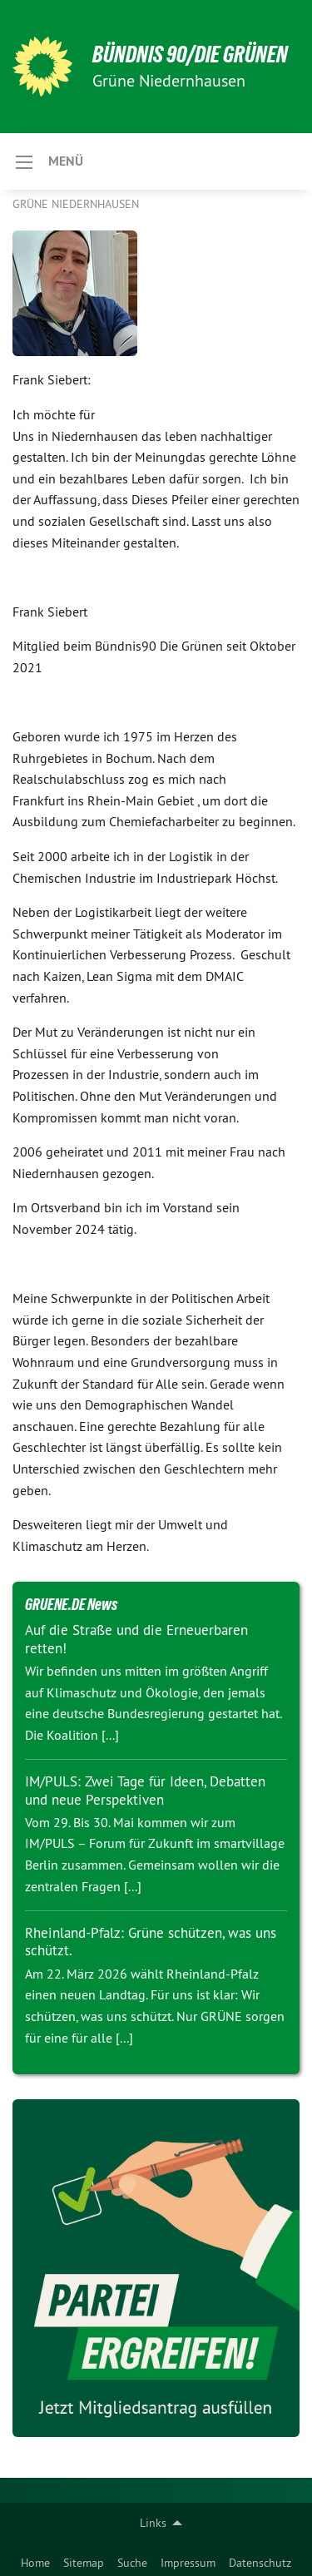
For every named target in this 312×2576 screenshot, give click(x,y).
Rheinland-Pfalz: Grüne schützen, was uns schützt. (150, 1941)
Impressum (188, 2562)
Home (35, 2562)
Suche (132, 2562)
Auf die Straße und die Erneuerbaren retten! (136, 1639)
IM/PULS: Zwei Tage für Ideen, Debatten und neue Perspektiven (145, 1790)
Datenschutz (260, 2562)
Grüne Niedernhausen (75, 203)
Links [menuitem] (153, 2522)
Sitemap (83, 2562)
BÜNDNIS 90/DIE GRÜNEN (190, 54)
